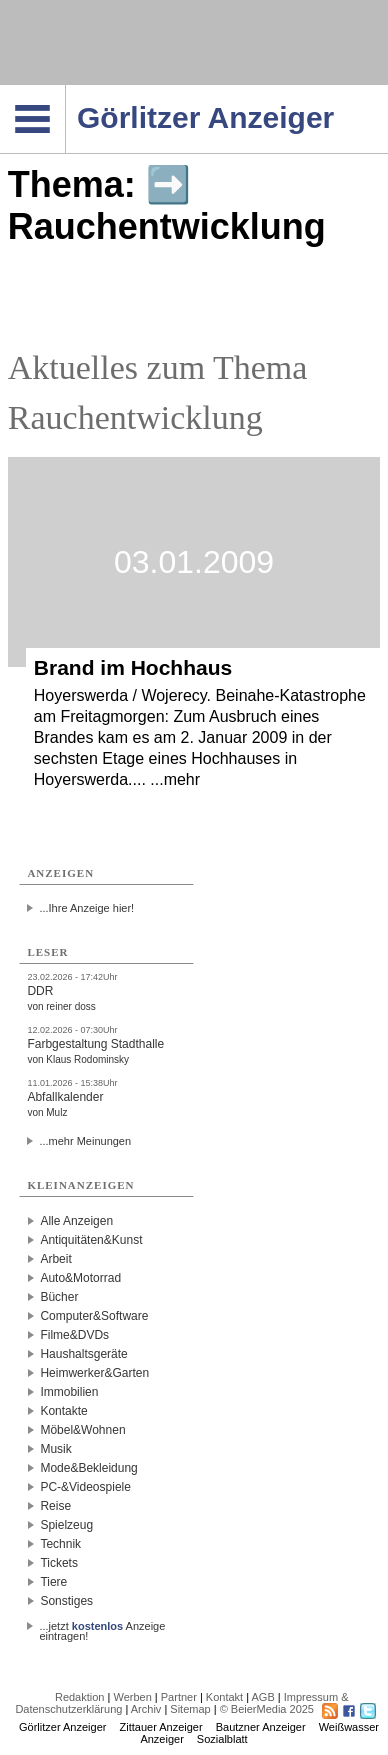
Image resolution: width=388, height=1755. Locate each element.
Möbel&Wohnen (82, 1430)
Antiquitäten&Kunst (91, 1240)
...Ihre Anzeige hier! (86, 908)
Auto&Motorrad (80, 1278)
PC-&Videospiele (85, 1487)
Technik (60, 1544)
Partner (179, 1697)
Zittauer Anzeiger (161, 1727)
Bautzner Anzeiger (261, 1727)
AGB (263, 1697)
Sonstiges (66, 1601)
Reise (55, 1506)
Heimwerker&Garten (94, 1373)
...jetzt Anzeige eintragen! (102, 1626)
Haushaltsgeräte (83, 1354)
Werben (132, 1697)
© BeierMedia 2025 (267, 1709)
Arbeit (55, 1259)
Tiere (53, 1582)
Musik (55, 1449)
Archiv (146, 1709)
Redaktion (80, 1697)
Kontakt (224, 1697)
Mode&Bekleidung (88, 1468)
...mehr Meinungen (85, 1141)
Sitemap (190, 1709)
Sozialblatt (222, 1739)
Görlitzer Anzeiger (62, 1727)
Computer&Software (94, 1316)
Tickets (59, 1563)
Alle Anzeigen (76, 1221)
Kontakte (63, 1411)
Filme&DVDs (74, 1335)
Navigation (65, 91)
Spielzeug (66, 1525)
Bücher (59, 1297)
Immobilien (69, 1392)
